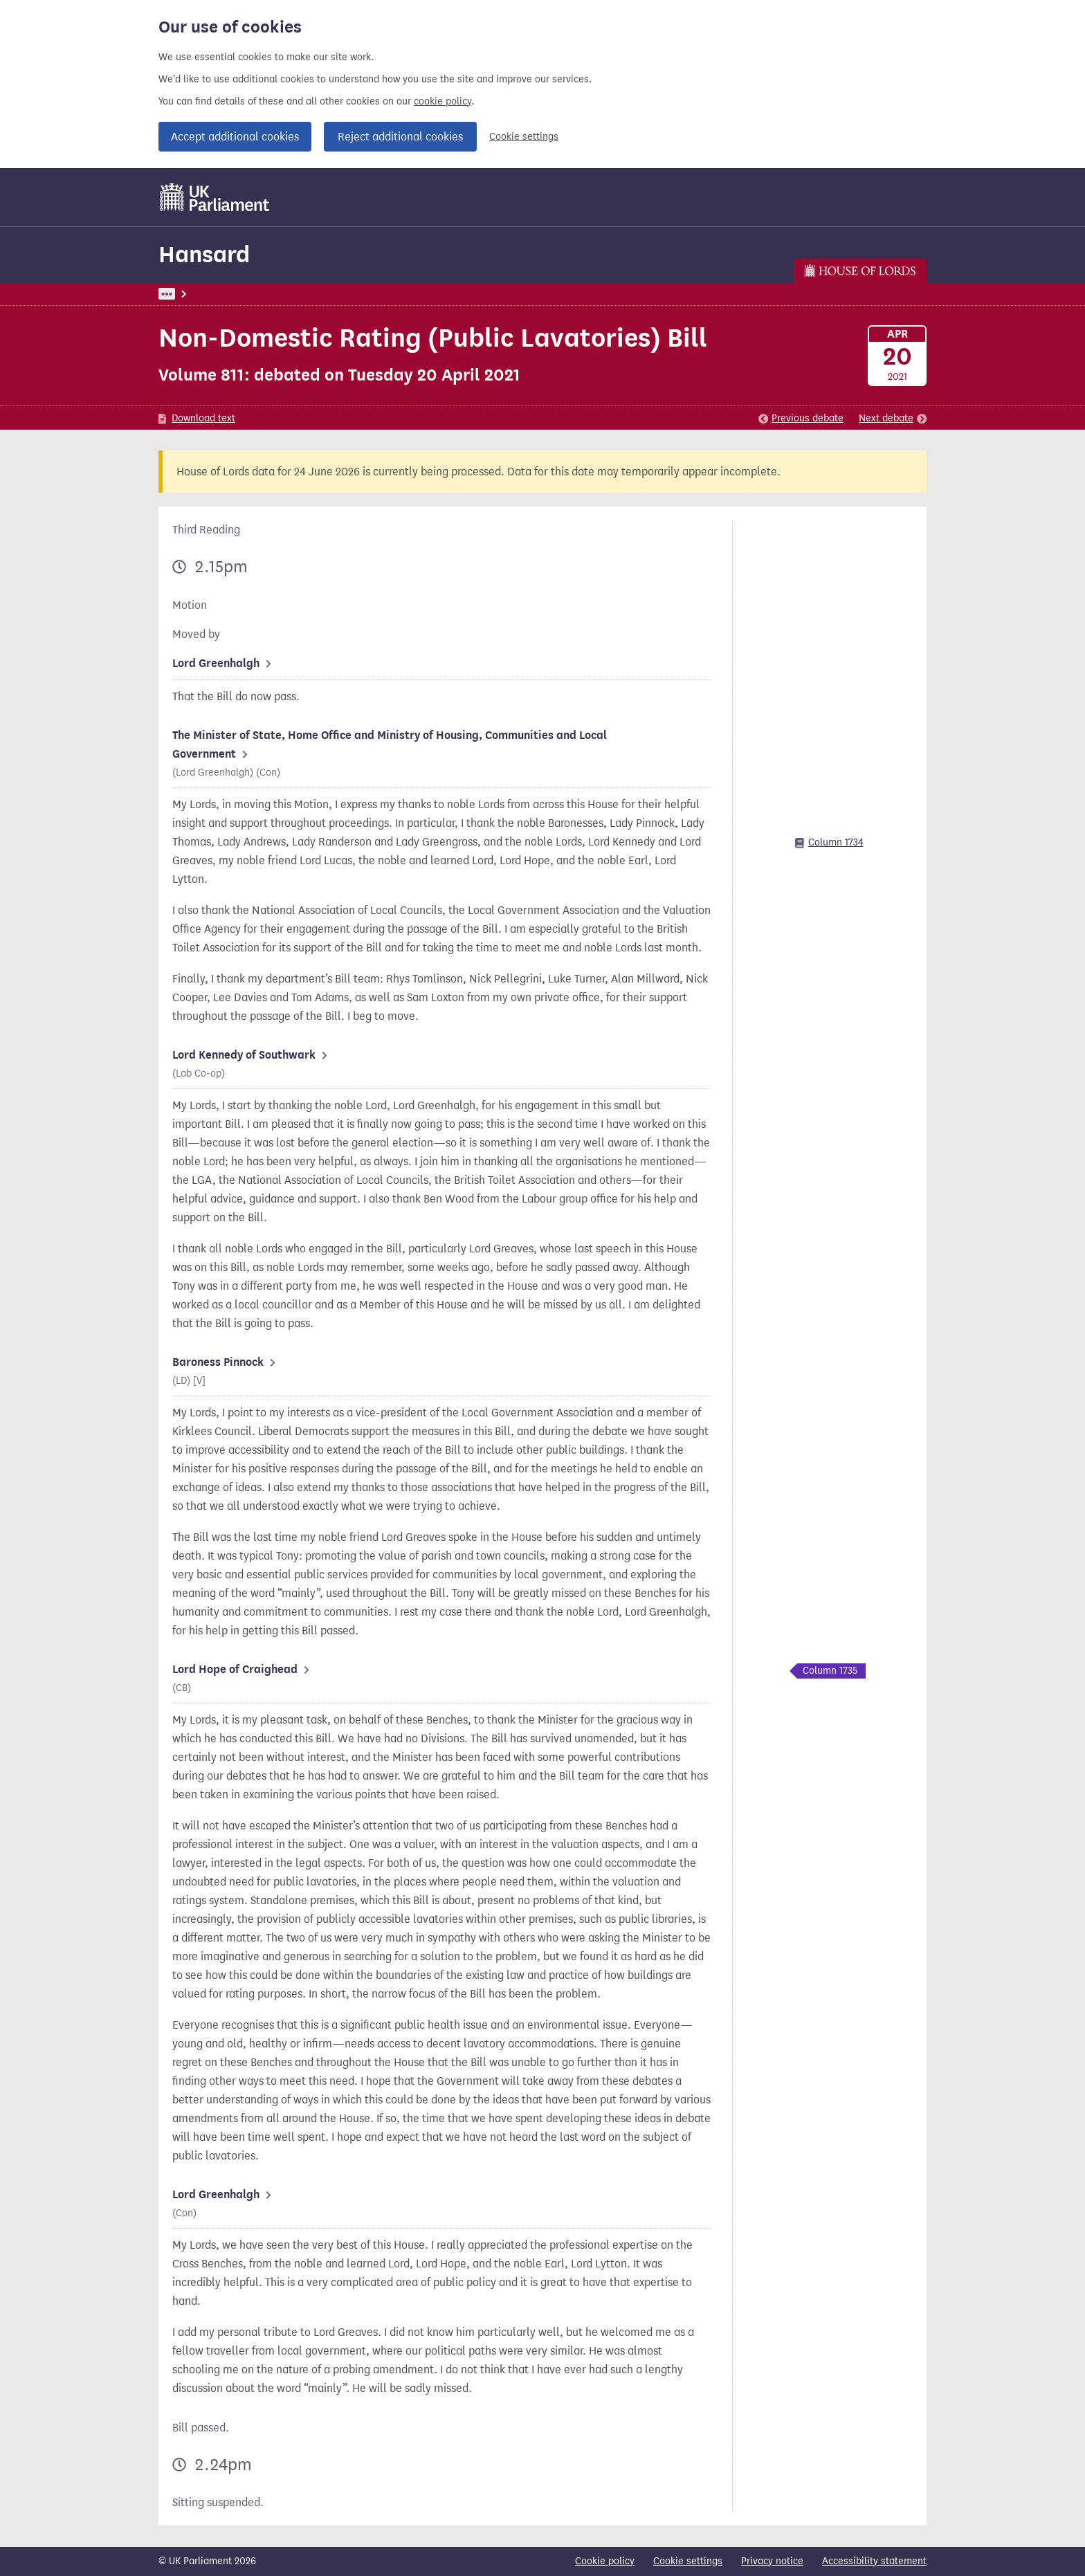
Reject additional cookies (400, 136)
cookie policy (442, 101)
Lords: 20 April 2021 (338, 294)
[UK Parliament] (214, 197)
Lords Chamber (432, 294)
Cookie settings (523, 137)
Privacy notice (772, 2561)
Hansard (204, 254)
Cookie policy (605, 2561)
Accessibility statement (874, 2561)
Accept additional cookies (235, 136)
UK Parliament (189, 294)
